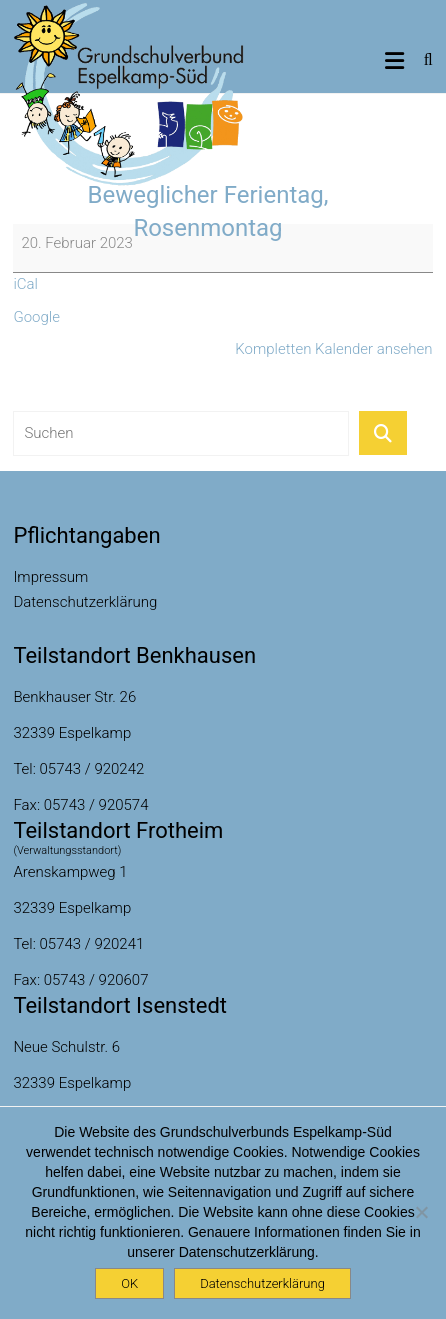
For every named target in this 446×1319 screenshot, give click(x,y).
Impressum (50, 577)
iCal (25, 284)
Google (36, 317)
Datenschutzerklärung (85, 602)
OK (129, 1283)
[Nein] (421, 1212)
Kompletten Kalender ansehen (333, 349)
